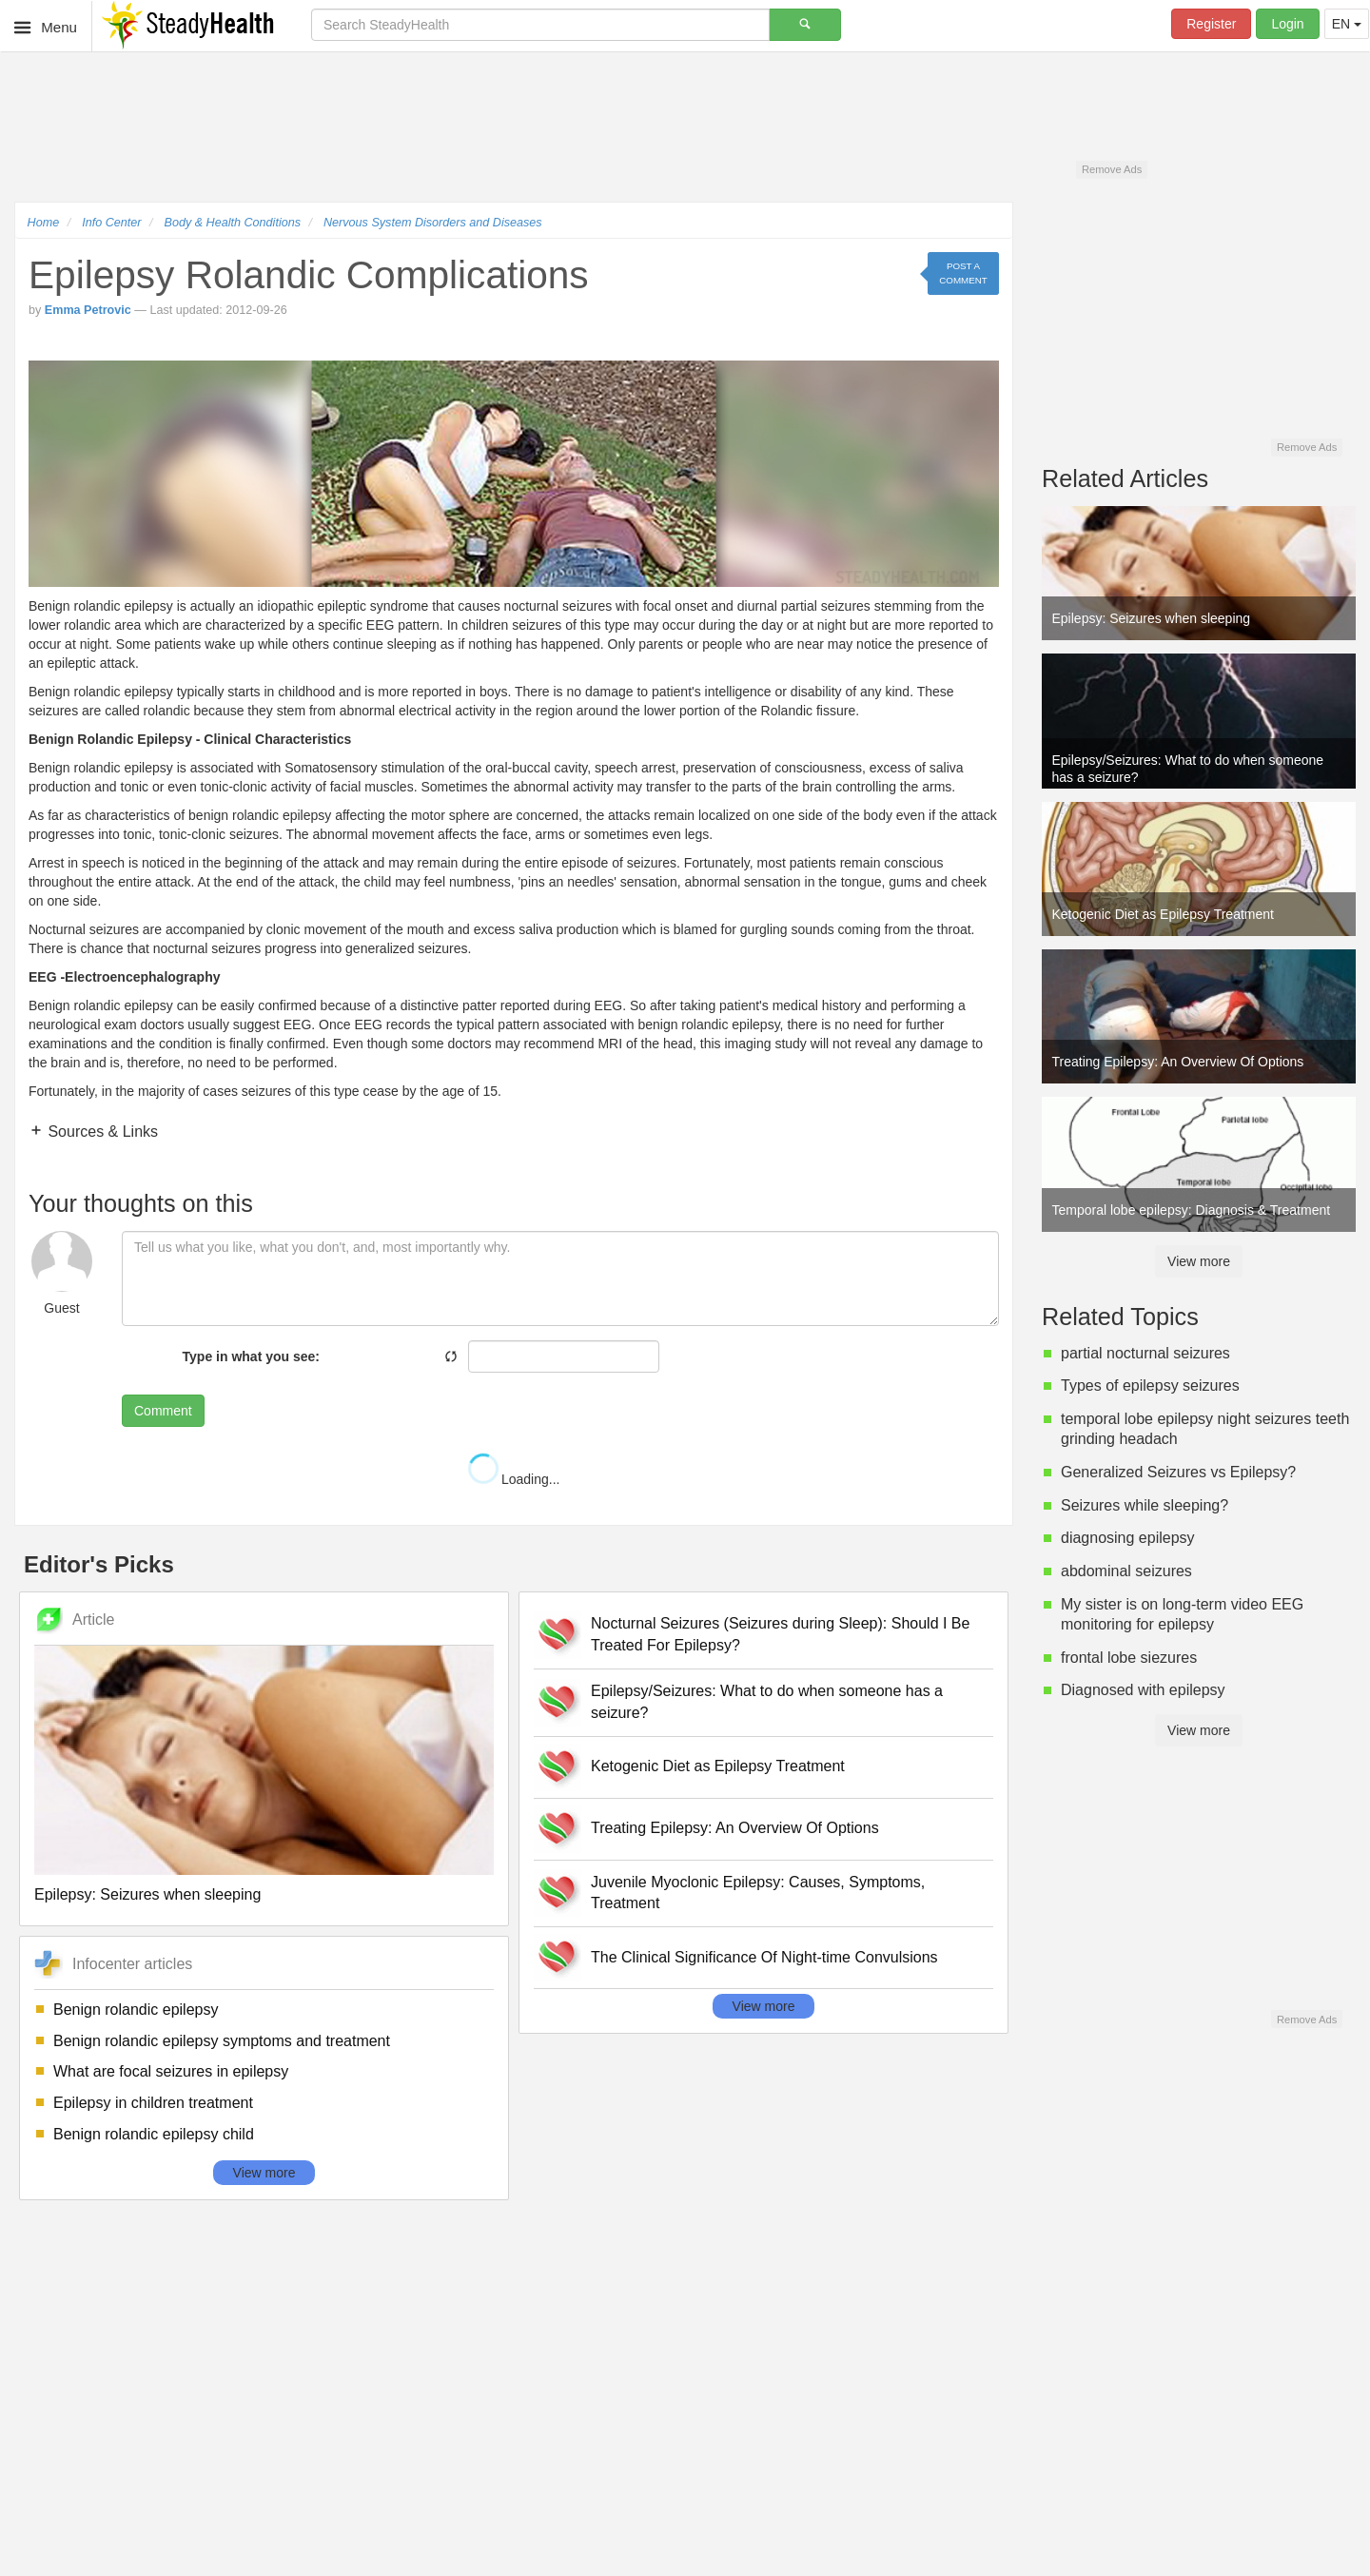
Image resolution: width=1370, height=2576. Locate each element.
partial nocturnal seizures (1145, 1353)
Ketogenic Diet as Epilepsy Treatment (718, 1766)
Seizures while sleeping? (1144, 1505)
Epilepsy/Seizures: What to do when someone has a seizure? (767, 1702)
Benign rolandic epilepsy (135, 2009)
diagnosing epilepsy (1128, 1538)
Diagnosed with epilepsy (1143, 1690)
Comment (163, 1410)
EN (1346, 23)
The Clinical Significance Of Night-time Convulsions (764, 1957)
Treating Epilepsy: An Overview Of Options (735, 1828)
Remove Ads (1112, 169)
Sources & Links (101, 1131)
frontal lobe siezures (1129, 1657)
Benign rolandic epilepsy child (153, 2134)
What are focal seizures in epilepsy (170, 2071)
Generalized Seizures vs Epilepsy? (1178, 1472)
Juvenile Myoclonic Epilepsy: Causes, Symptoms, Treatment (758, 1893)
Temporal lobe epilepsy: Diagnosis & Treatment (1191, 1210)
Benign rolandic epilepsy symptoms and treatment (221, 2041)
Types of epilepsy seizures (1150, 1385)
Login (1287, 23)
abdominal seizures (1126, 1571)
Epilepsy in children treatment (153, 2103)
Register (1211, 23)
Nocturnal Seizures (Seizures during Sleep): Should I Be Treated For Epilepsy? (780, 1634)
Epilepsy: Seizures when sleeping (147, 1894)
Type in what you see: (251, 1356)
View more (264, 2172)
